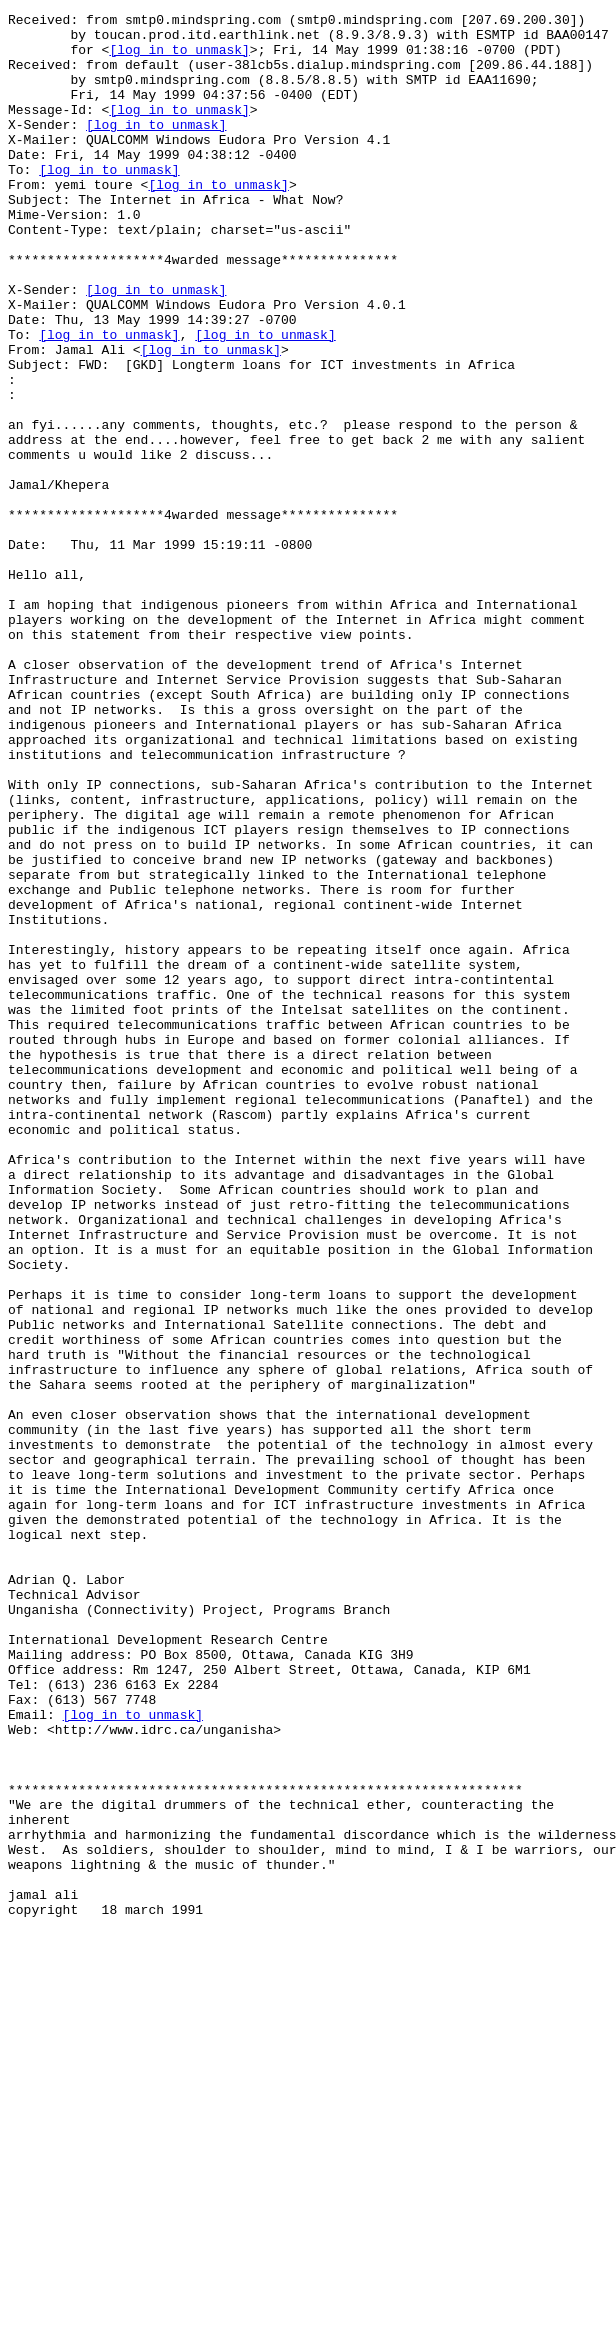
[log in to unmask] (179, 58)
